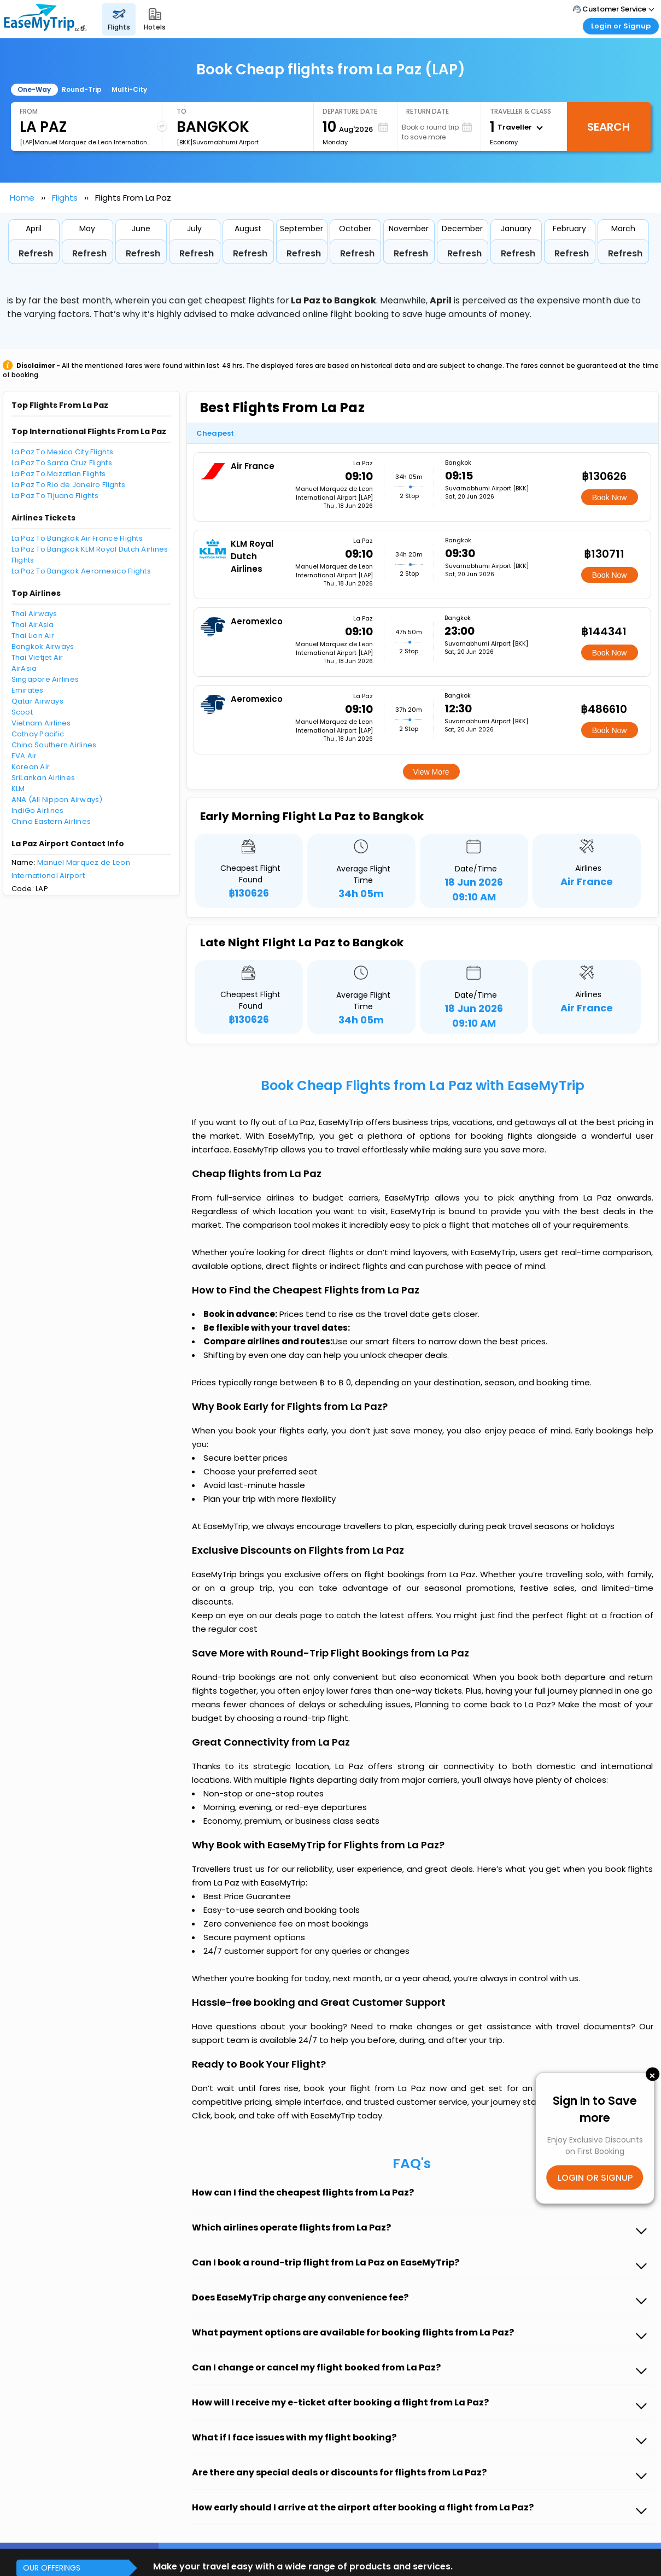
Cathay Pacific (38, 734)
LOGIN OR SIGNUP (595, 2177)
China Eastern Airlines (51, 821)
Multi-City (129, 89)
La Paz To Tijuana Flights (55, 495)
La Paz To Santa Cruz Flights (61, 463)
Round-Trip (82, 89)
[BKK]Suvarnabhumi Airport (218, 142)
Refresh (36, 253)
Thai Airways (34, 613)
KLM (18, 788)
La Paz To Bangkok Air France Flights (77, 538)
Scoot (22, 712)
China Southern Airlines (54, 745)
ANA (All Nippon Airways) (57, 799)
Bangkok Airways (42, 646)
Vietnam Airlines (41, 723)
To (181, 111)
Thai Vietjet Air (37, 657)
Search (608, 126)
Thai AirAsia (32, 624)
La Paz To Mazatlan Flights (58, 474)
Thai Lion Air (32, 635)
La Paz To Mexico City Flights (62, 452)
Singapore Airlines (45, 679)
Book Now (609, 497)
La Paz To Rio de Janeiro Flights (68, 484)
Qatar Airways (37, 701)
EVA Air (24, 756)
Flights (65, 197)
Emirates (27, 690)
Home (22, 197)
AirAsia (24, 668)
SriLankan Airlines (43, 777)
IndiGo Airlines (37, 810)
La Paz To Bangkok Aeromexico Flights (81, 571)
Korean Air (30, 767)
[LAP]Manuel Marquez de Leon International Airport (86, 142)
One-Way (34, 89)
